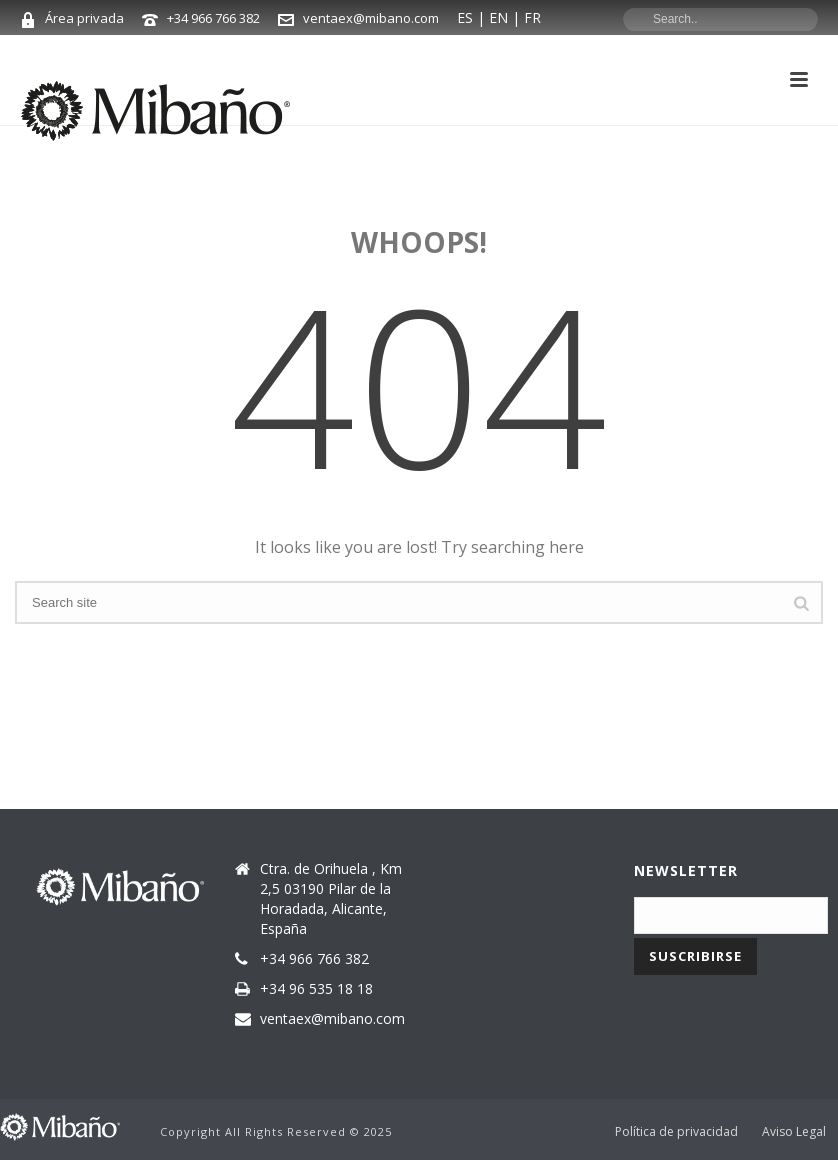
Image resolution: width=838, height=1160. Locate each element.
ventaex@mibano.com (371, 18)
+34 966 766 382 (213, 18)
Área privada (84, 18)
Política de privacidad (676, 1132)
